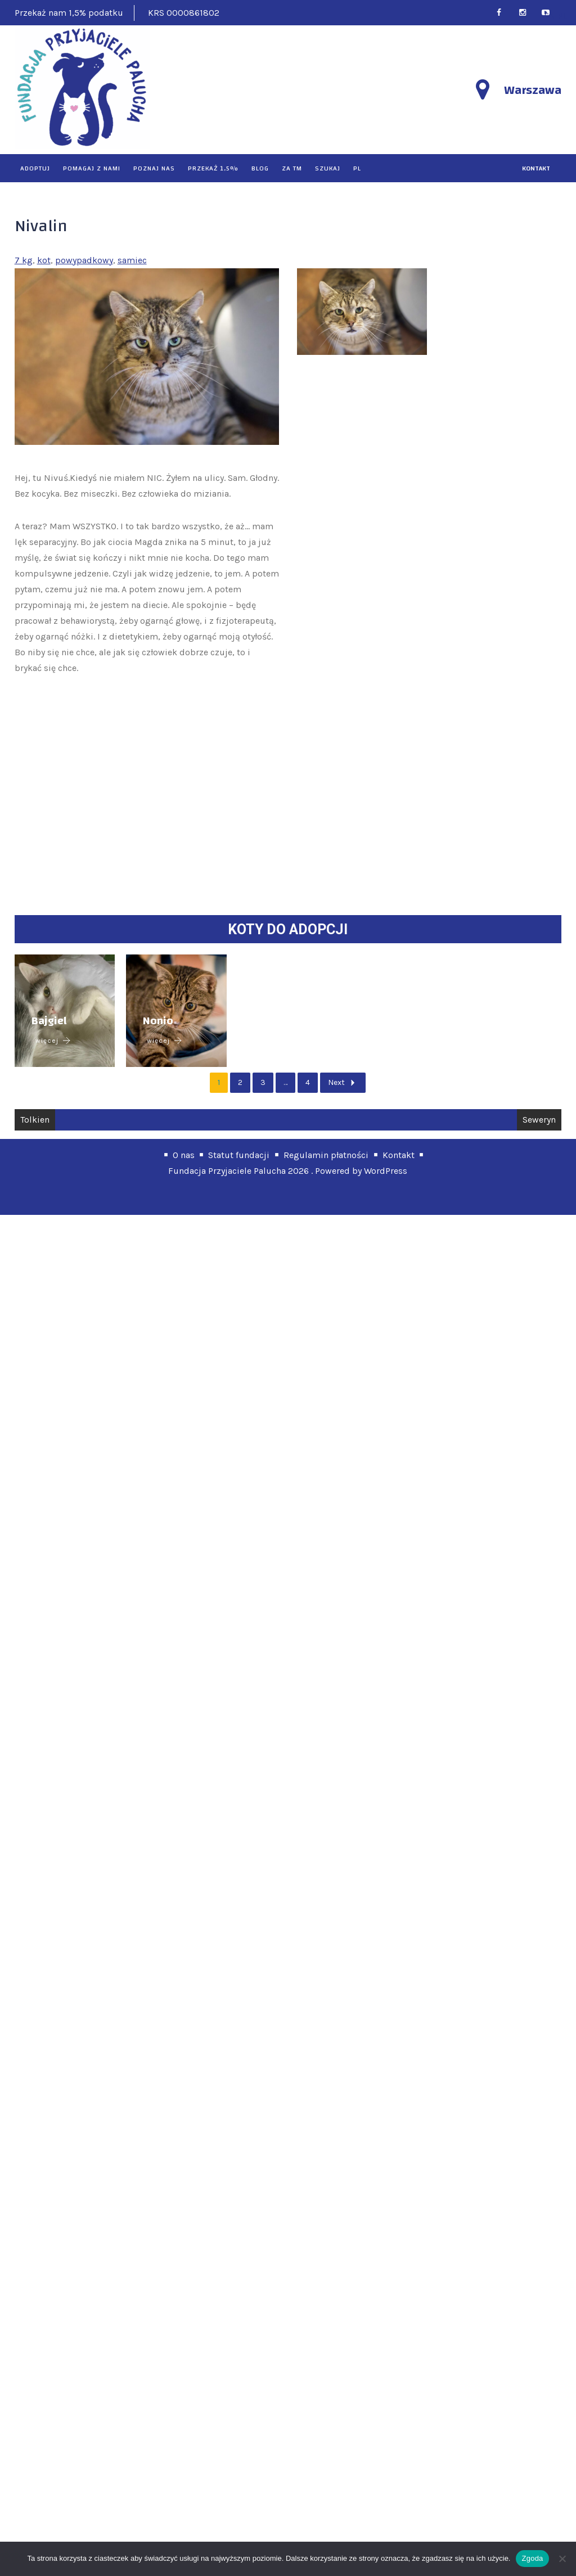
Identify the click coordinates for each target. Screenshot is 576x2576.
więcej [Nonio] (398, 2401)
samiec (132, 260)
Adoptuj (35, 168)
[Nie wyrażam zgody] (562, 2558)
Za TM (292, 168)
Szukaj (327, 168)
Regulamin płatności (326, 2516)
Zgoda (532, 2558)
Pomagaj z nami (91, 168)
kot (44, 260)
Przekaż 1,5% (213, 168)
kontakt (536, 168)
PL (357, 168)
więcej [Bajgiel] (53, 2401)
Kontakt (398, 2516)
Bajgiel (49, 2381)
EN (550, 16)
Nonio (391, 2381)
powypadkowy (84, 260)
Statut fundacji (238, 2516)
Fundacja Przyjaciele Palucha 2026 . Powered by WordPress (287, 2532)
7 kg (24, 260)
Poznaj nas (154, 168)
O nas (184, 2516)
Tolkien (35, 2480)
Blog (260, 168)
